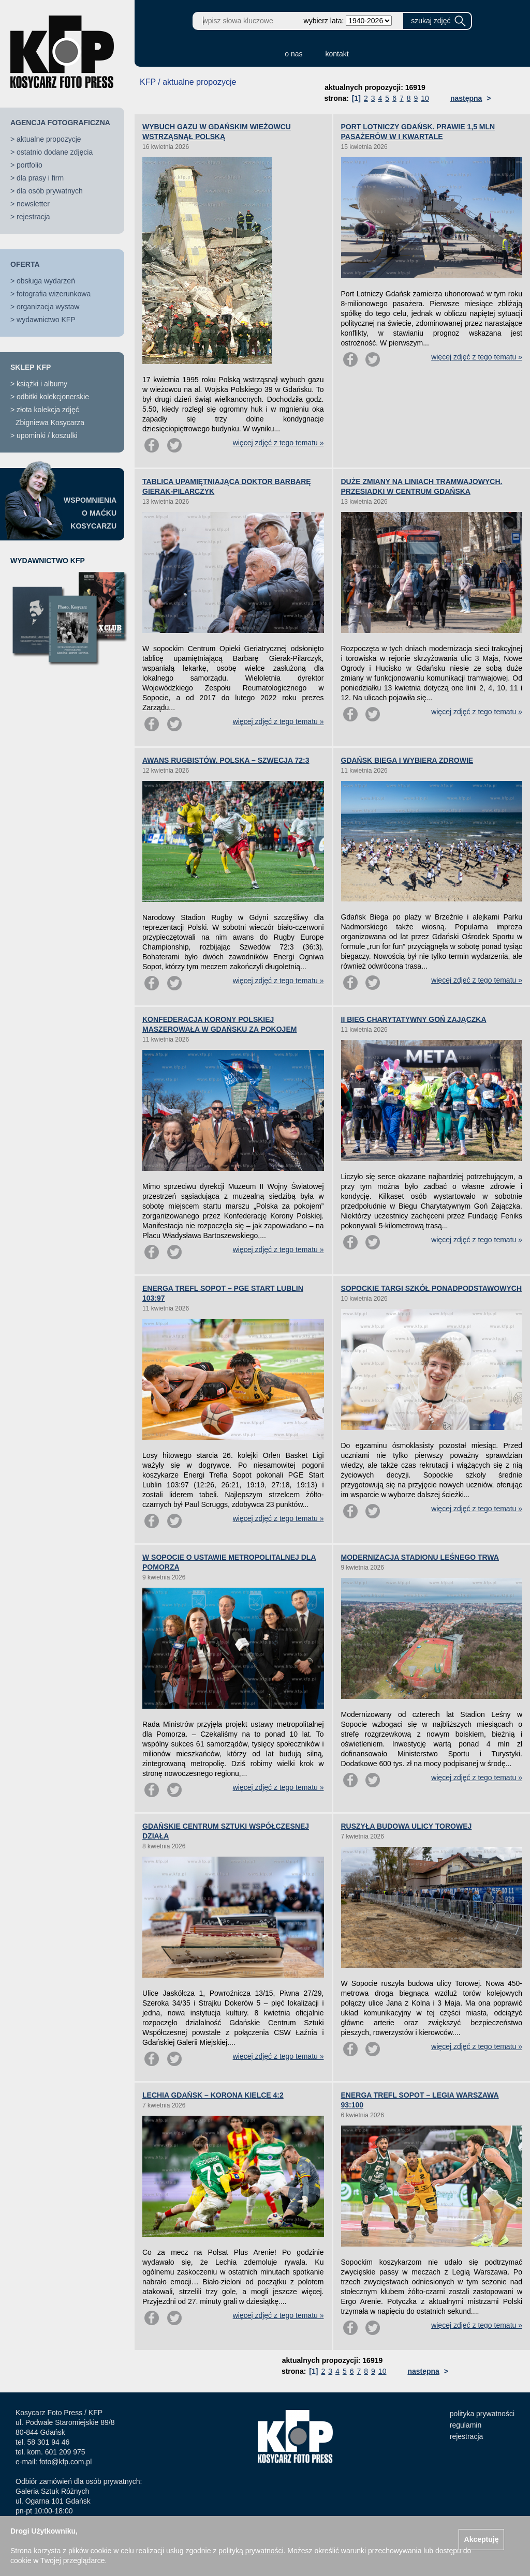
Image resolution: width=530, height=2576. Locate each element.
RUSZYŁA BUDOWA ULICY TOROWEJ (406, 1826)
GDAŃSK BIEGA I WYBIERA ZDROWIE (407, 760)
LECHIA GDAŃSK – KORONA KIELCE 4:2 (213, 2095)
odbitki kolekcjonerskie (53, 397)
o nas (293, 54)
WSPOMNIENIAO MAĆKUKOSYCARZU (90, 513)
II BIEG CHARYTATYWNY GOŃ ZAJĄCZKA (414, 1019)
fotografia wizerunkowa (54, 294)
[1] (356, 98)
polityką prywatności (250, 2551)
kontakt (337, 54)
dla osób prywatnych (50, 191)
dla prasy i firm (40, 178)
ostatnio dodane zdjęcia (55, 152)
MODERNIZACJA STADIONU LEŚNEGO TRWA (420, 1557)
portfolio (29, 165)
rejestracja (33, 217)
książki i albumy (42, 384)
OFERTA (25, 264)
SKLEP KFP (30, 367)
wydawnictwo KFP (46, 319)
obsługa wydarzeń (46, 281)
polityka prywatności (482, 2413)
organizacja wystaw (48, 307)
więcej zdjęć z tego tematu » (278, 443)
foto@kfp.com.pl (65, 2462)
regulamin (465, 2425)
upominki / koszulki (47, 435)
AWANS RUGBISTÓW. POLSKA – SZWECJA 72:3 (226, 760)
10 (425, 98)
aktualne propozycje (49, 139)
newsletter (33, 204)
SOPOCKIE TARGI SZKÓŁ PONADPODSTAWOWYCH (431, 1288)
